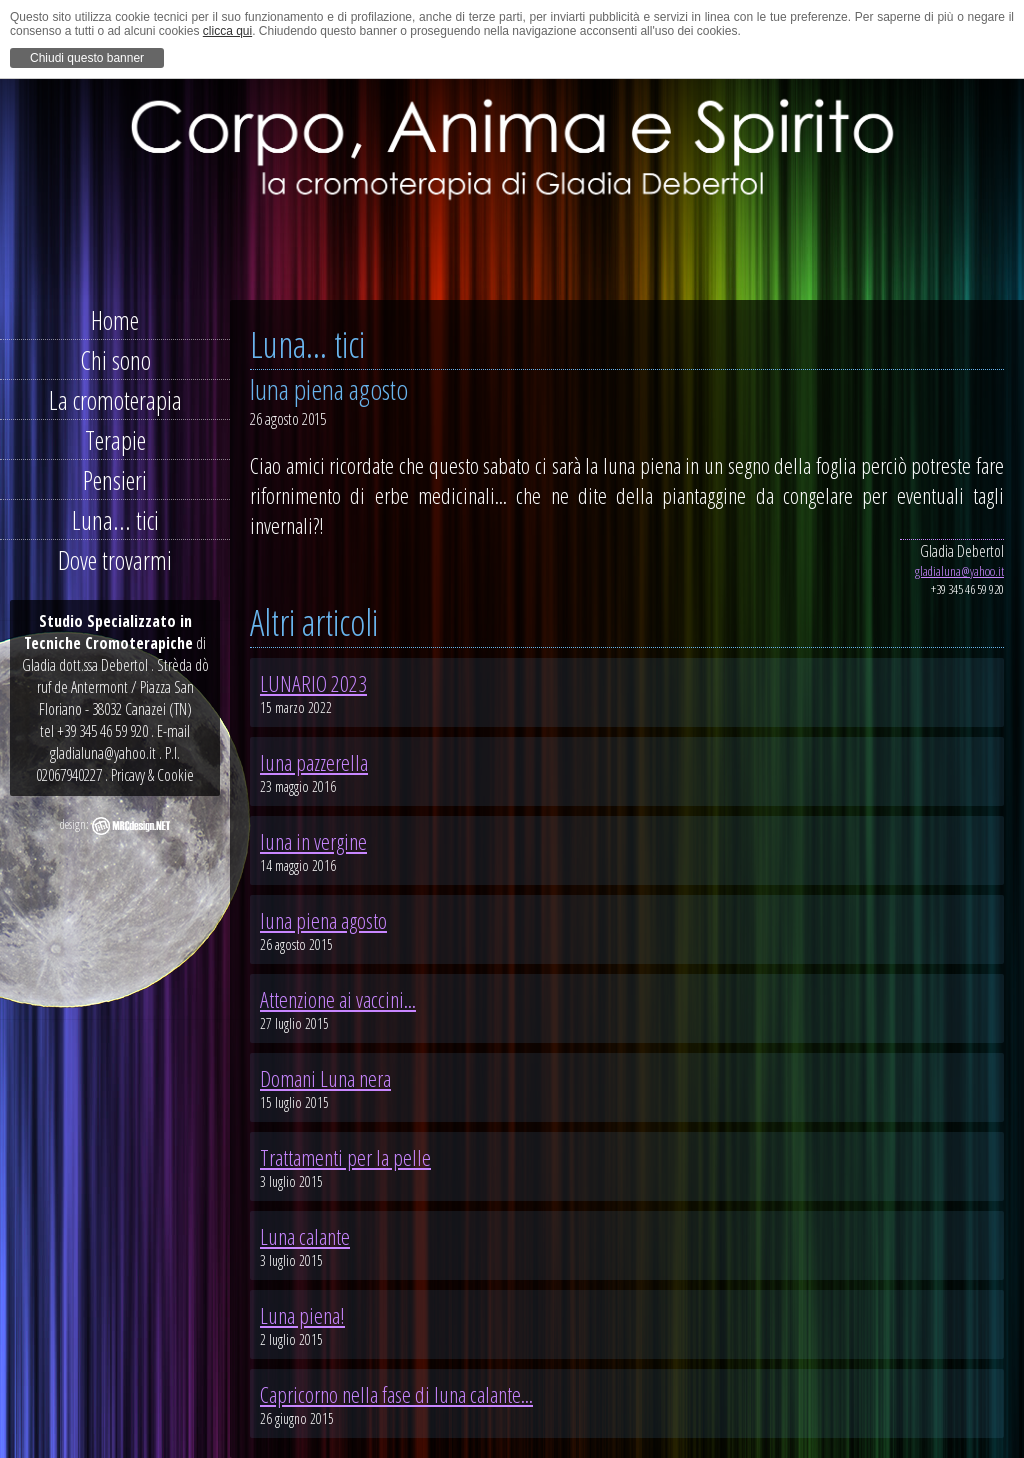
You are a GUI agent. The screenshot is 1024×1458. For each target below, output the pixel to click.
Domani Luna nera (325, 1078)
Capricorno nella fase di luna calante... (396, 1394)
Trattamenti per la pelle (345, 1157)
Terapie (115, 440)
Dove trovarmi (115, 560)
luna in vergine (313, 841)
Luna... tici (115, 520)
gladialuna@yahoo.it (959, 571)
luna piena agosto (323, 920)
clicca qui (227, 31)
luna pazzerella (314, 762)
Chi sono (115, 360)
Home (115, 320)
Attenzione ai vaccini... (338, 999)
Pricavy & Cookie (152, 775)
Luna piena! (302, 1315)
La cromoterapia (115, 400)
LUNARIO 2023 (313, 683)
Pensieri (115, 480)
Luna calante (305, 1236)
